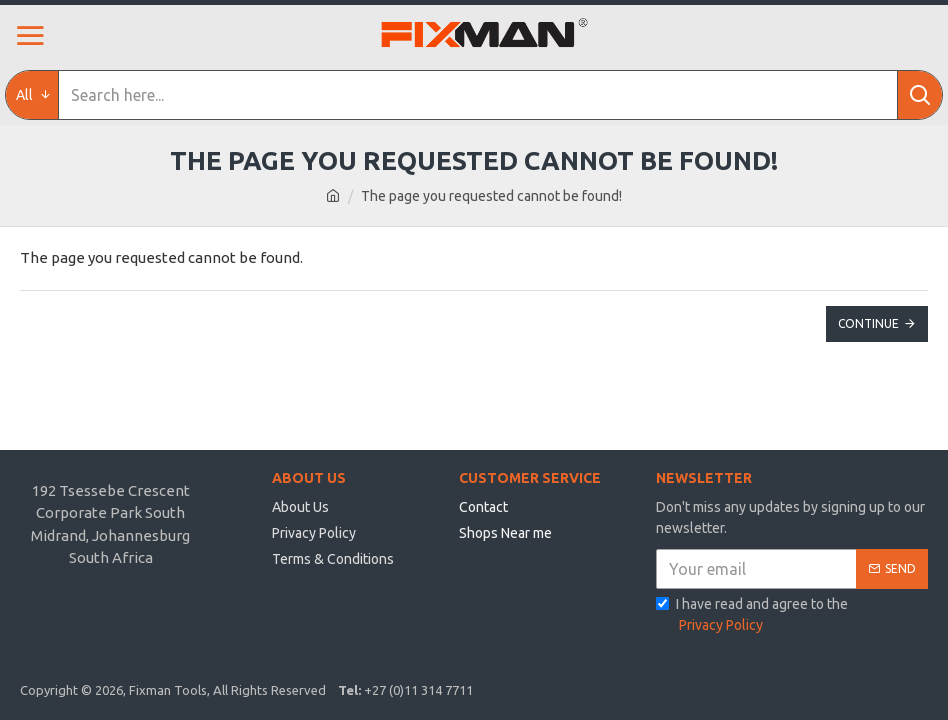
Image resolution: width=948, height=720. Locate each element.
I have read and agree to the (752, 616)
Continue (868, 323)
